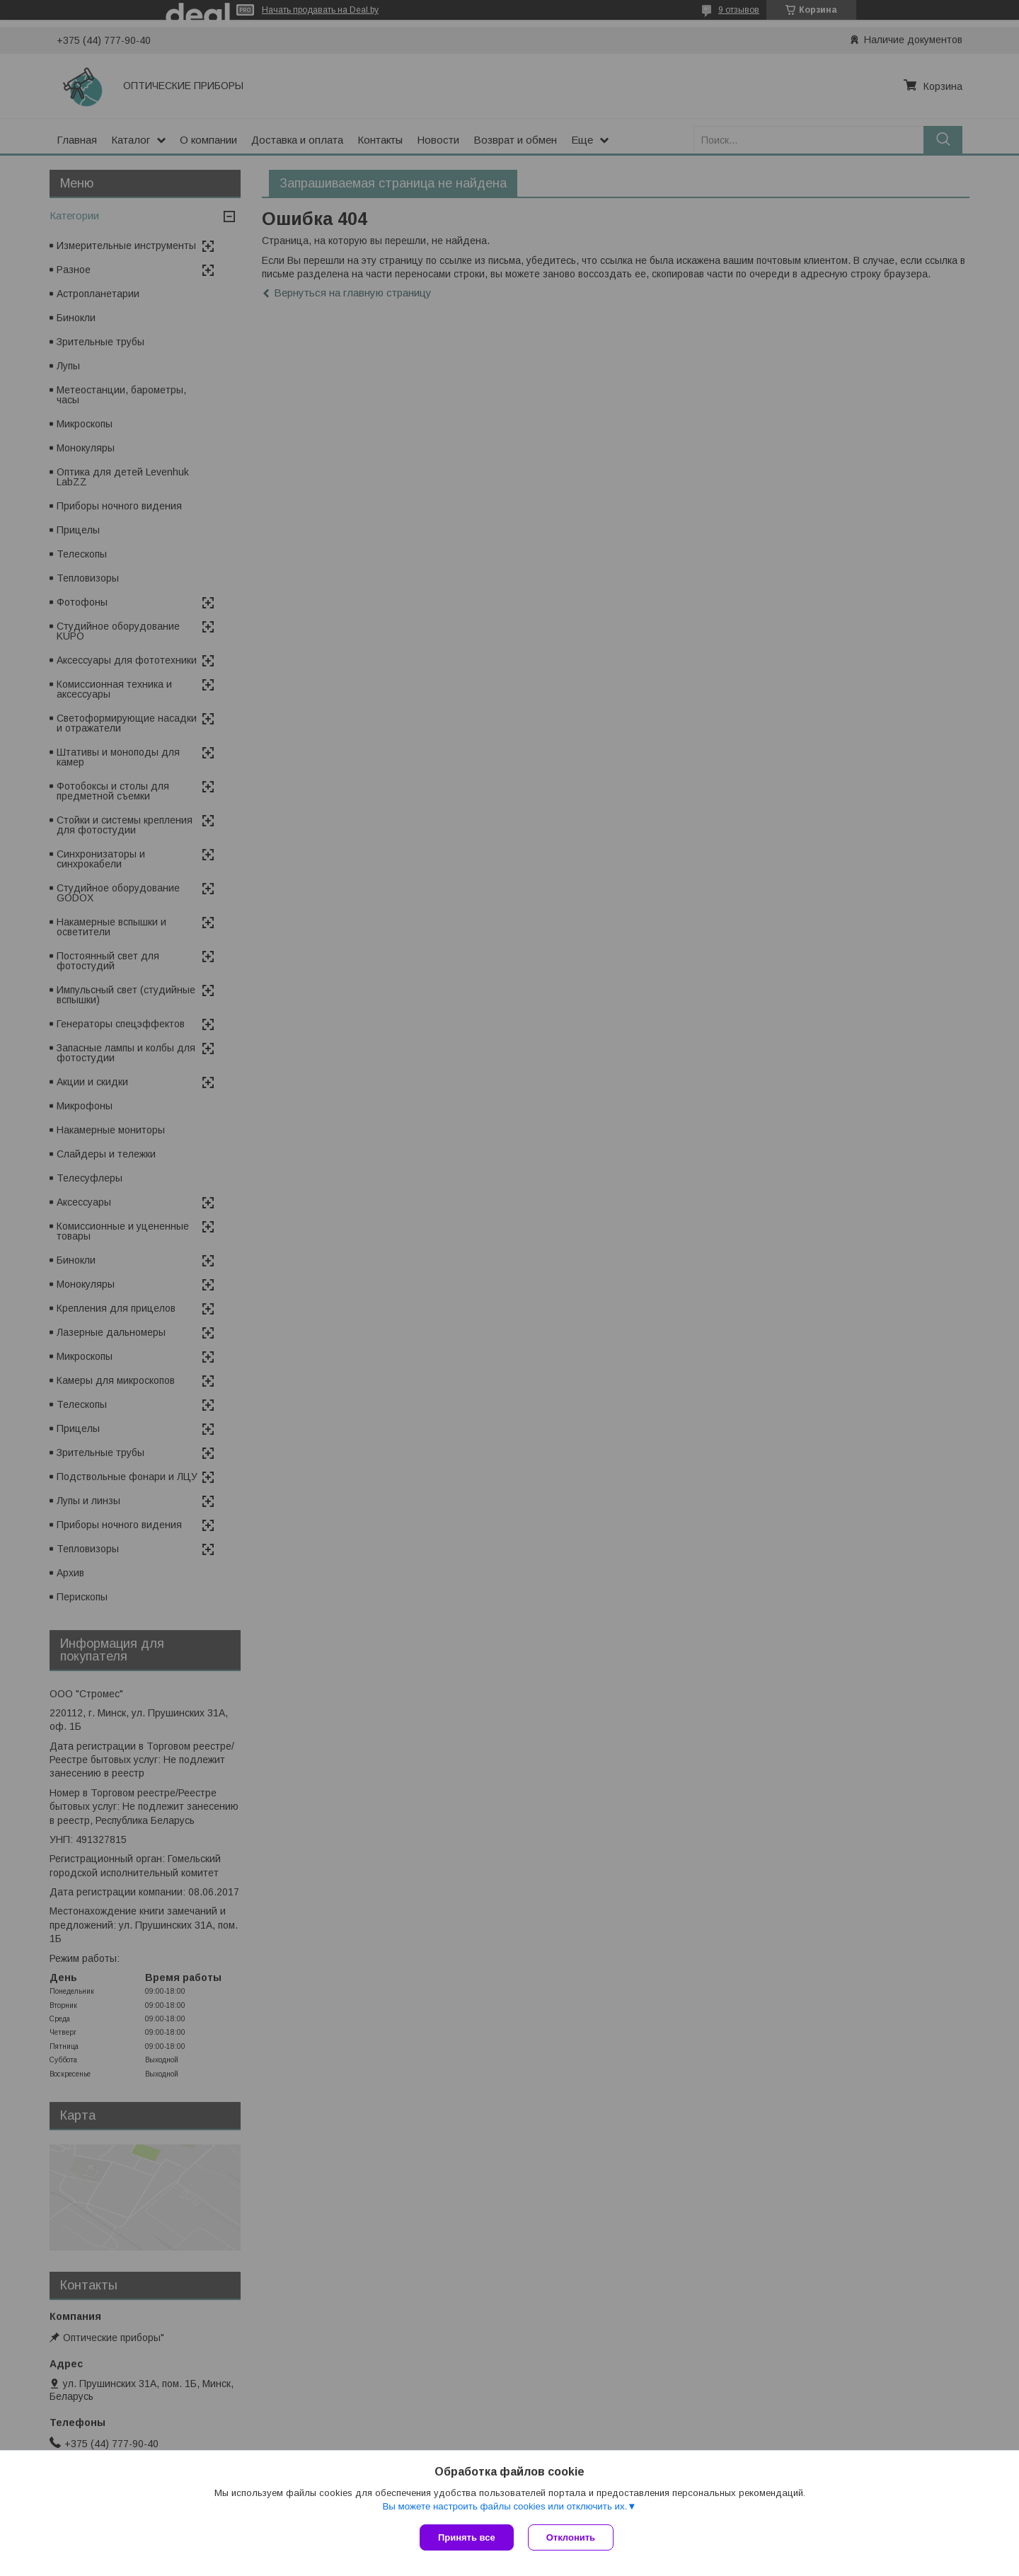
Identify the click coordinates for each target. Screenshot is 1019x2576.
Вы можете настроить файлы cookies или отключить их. (504, 2506)
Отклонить (570, 2537)
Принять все (466, 2537)
